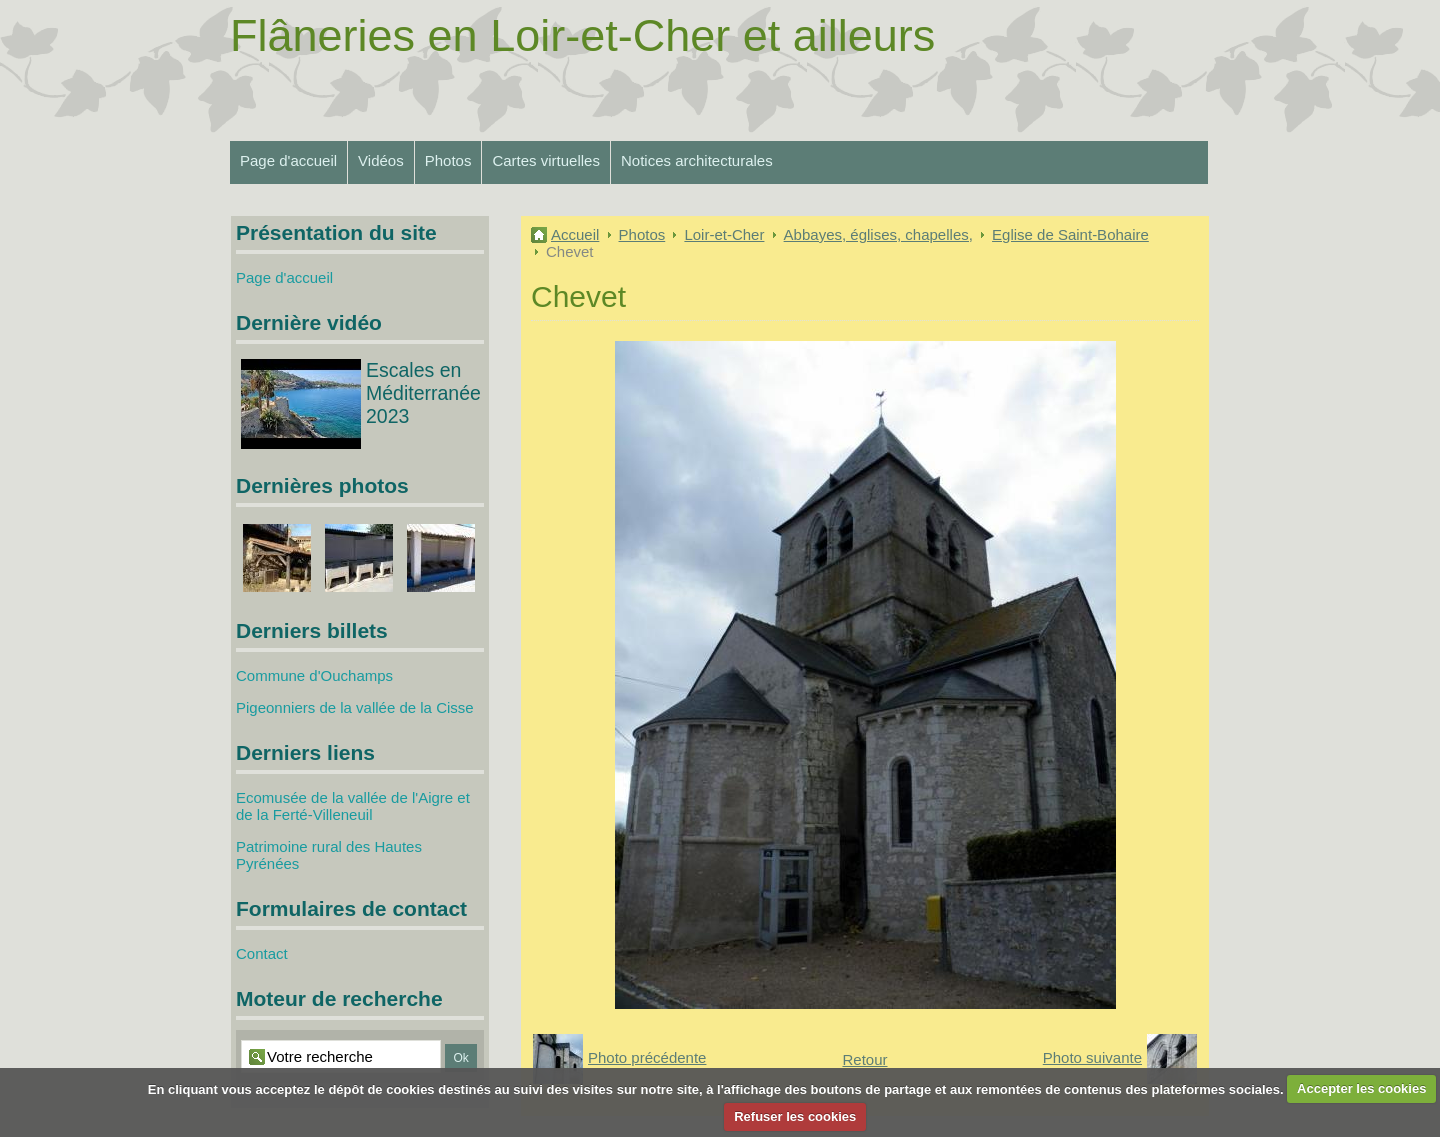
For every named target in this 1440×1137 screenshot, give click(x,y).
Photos (448, 160)
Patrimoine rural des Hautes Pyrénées (329, 855)
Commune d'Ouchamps (314, 675)
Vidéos (381, 160)
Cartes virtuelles (546, 160)
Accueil (575, 234)
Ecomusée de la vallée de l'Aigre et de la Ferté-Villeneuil (353, 806)
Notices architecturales (697, 160)
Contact (262, 953)
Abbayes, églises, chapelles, (878, 234)
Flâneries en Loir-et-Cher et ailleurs (582, 35)
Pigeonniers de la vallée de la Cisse (355, 707)
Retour (864, 1059)
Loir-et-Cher (724, 234)
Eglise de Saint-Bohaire (1070, 234)
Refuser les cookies (795, 1116)
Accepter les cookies (1361, 1088)
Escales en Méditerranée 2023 (423, 393)
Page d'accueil (288, 160)
